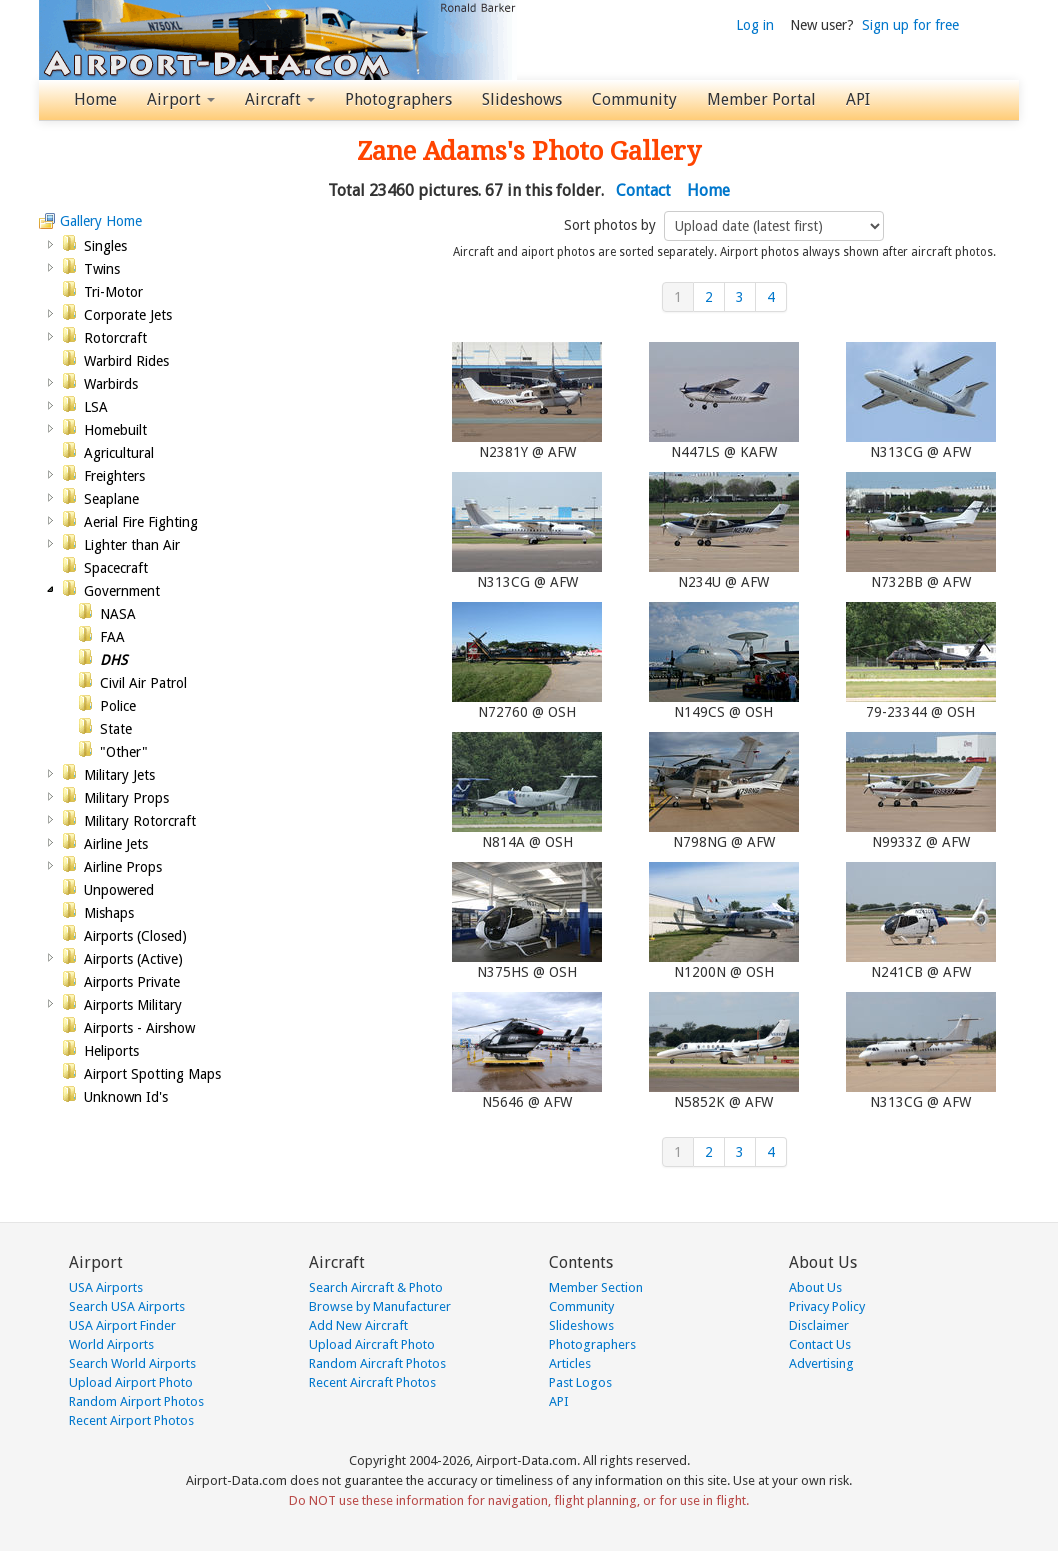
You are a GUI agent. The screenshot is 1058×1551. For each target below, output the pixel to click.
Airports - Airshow (139, 1028)
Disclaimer (819, 1325)
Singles (105, 246)
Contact (643, 190)
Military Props (126, 798)
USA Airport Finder (122, 1325)
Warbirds (111, 384)
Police (118, 706)
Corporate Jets (128, 315)
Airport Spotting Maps (152, 1074)
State (116, 729)
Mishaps (109, 913)
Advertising (821, 1363)
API (858, 99)
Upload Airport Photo (131, 1382)
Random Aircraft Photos (377, 1363)
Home (95, 99)
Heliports (111, 1051)
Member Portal (761, 99)
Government (122, 591)
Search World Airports (132, 1363)
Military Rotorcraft (140, 821)
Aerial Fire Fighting (141, 522)
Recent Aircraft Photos (372, 1382)
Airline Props (123, 867)
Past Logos (580, 1382)
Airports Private (132, 982)
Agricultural (119, 453)
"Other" (124, 752)
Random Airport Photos (136, 1401)
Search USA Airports (127, 1306)
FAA (112, 637)
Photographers (398, 99)
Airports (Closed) (135, 936)
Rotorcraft (115, 338)
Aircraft (280, 99)
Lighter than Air (132, 545)
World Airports (111, 1344)
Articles (570, 1363)
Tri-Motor (113, 292)
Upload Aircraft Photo (372, 1344)
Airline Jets (116, 844)
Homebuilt (115, 430)
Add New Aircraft (358, 1325)
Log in (755, 25)
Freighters (114, 476)
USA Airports (106, 1287)
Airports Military (133, 1005)
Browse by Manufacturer (380, 1306)
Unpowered (119, 890)
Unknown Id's (126, 1097)
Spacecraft (116, 568)
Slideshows (522, 99)
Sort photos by (612, 225)
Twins (102, 269)
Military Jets (119, 775)
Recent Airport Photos (131, 1420)
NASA (118, 614)
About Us (815, 1287)
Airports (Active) (133, 959)
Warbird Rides (126, 361)
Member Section (596, 1287)
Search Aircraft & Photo (376, 1287)
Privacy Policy (827, 1306)
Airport (181, 99)
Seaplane (111, 499)
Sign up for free (910, 25)
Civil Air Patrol (143, 683)
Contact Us (820, 1344)
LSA (96, 407)
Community (634, 99)
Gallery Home (101, 221)
